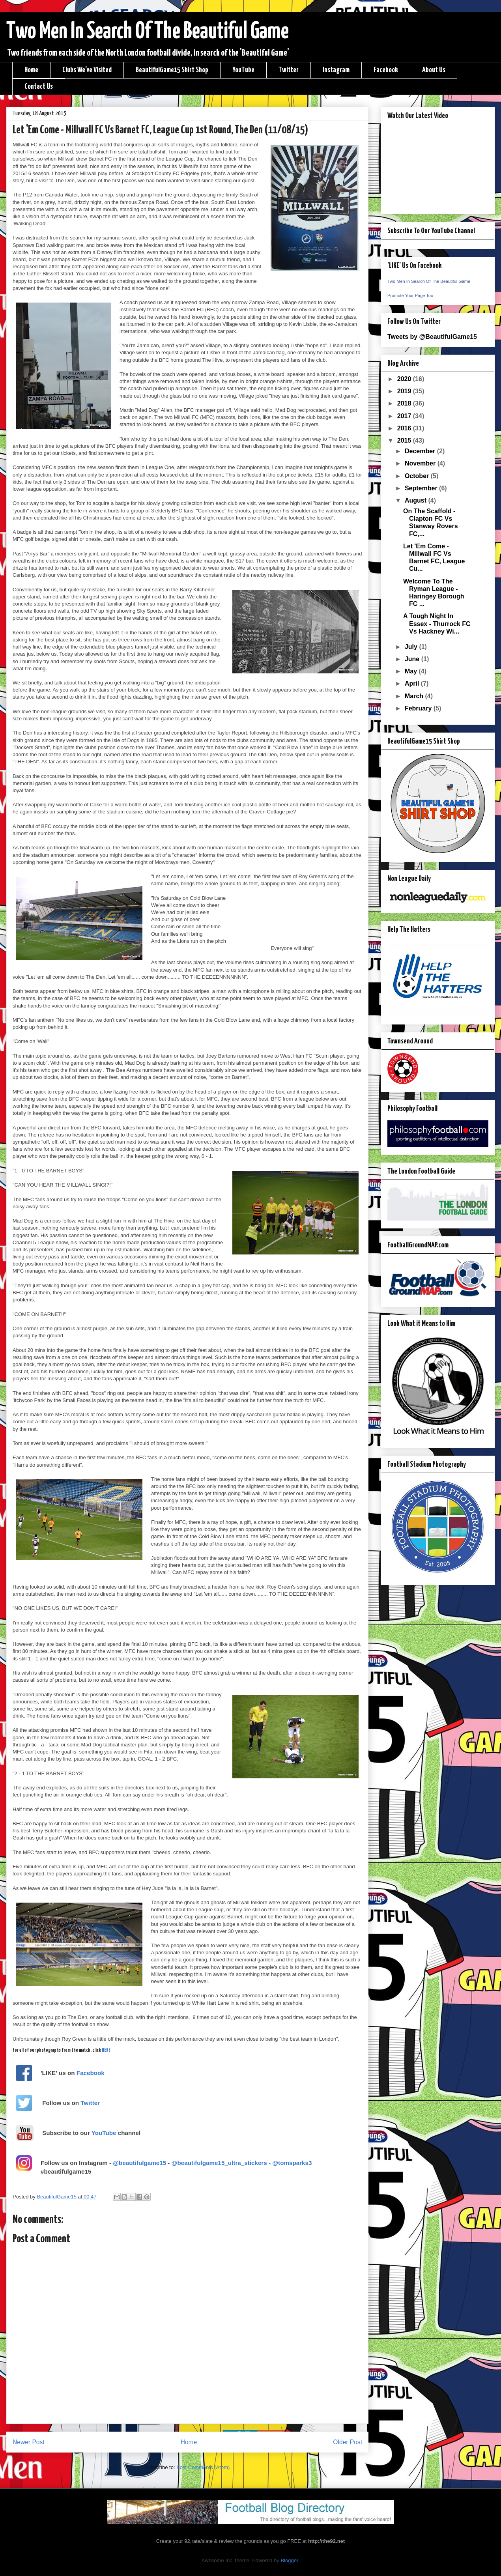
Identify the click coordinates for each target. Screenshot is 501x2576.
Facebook (386, 70)
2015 (405, 440)
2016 (405, 428)
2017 (405, 416)
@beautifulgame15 (139, 2162)
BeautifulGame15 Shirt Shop (172, 70)
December (421, 451)
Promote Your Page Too (410, 295)
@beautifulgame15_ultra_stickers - (222, 2162)
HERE (106, 2050)
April (413, 683)
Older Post (347, 2442)
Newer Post (29, 2442)
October (418, 476)
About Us (433, 70)
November (421, 463)
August (416, 500)
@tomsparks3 (292, 2162)
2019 (405, 391)
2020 (405, 379)
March (415, 696)
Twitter (289, 70)
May (412, 671)
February (419, 708)
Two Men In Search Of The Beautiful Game (147, 32)
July (412, 646)
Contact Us (38, 86)
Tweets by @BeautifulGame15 (432, 336)
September (422, 488)
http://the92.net (326, 2541)
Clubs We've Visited (87, 70)
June (413, 659)
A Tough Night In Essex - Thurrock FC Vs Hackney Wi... (437, 623)
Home (31, 70)
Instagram (336, 70)
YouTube (243, 70)
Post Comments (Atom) (203, 2467)
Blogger (289, 2560)
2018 (405, 403)
